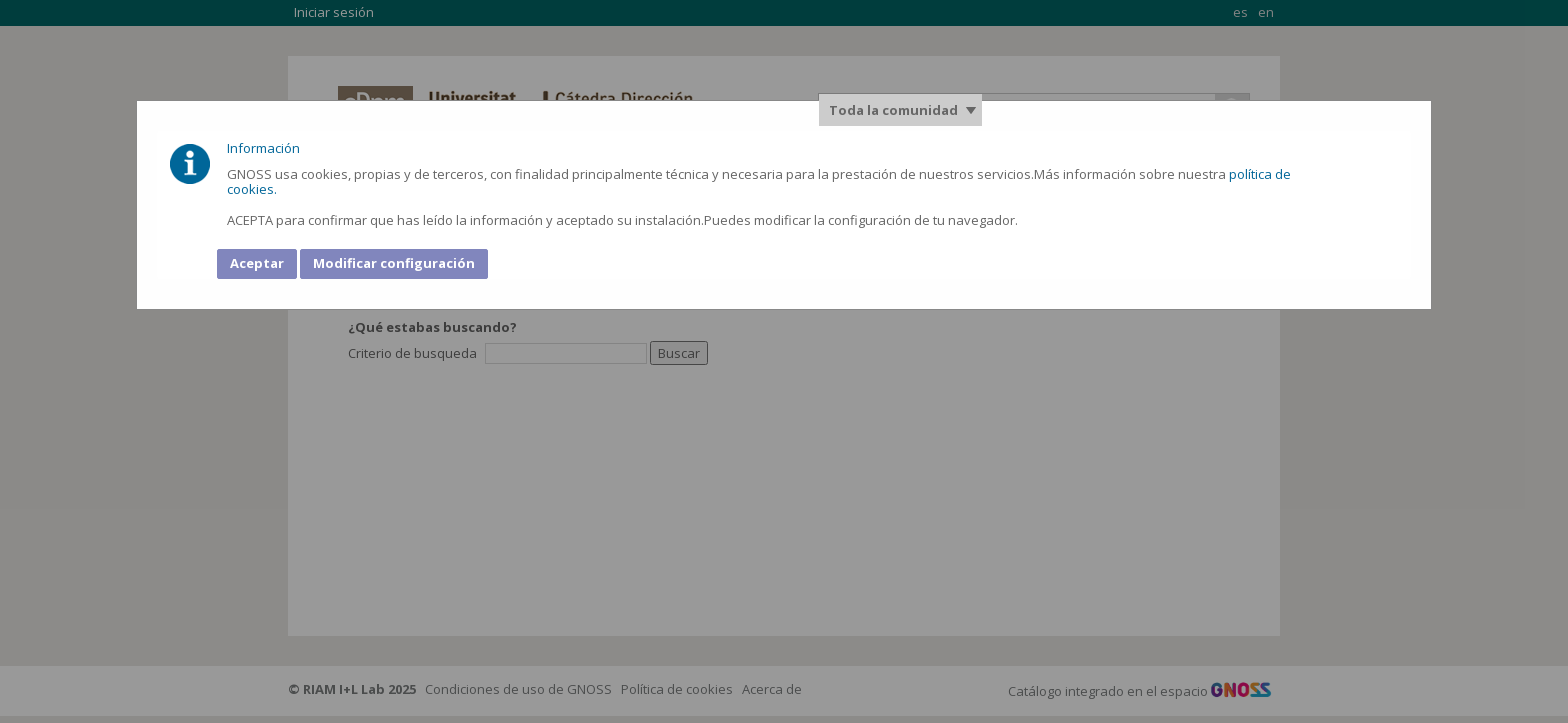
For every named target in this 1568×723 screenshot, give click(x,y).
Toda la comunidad (893, 110)
